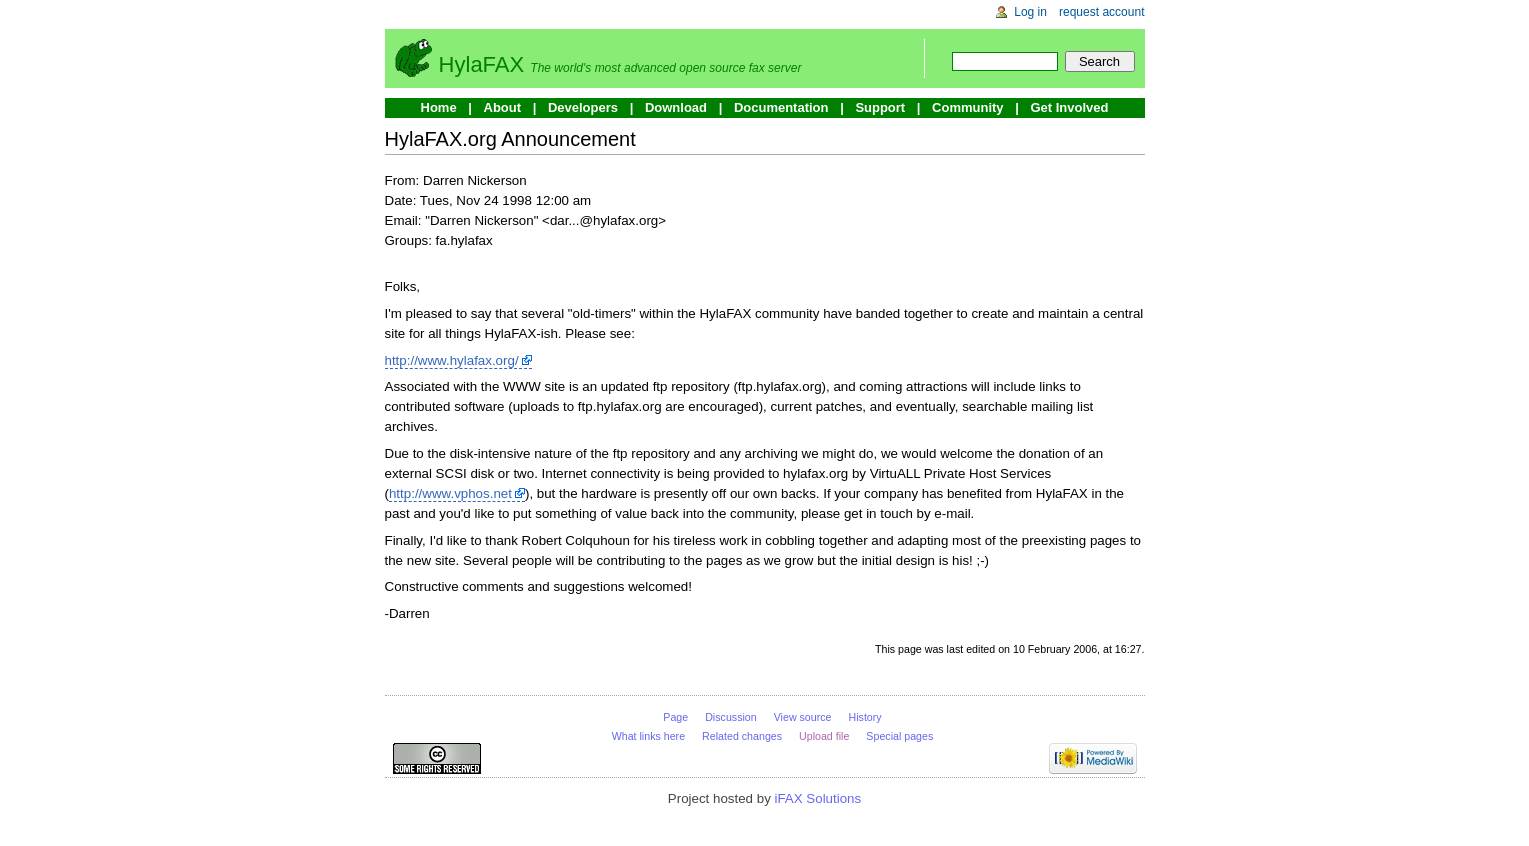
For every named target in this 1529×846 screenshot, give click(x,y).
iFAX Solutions (818, 798)
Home (439, 107)
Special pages (899, 736)
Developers (583, 107)
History (865, 717)
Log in (1030, 12)
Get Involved (1069, 107)
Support (880, 107)
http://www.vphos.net (450, 493)
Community (968, 107)
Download (676, 107)
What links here (648, 736)
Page (675, 717)
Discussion (731, 717)
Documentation (781, 107)
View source (803, 717)
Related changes (742, 736)
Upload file (824, 736)
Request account (1102, 12)
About (503, 107)
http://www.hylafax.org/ (452, 360)
